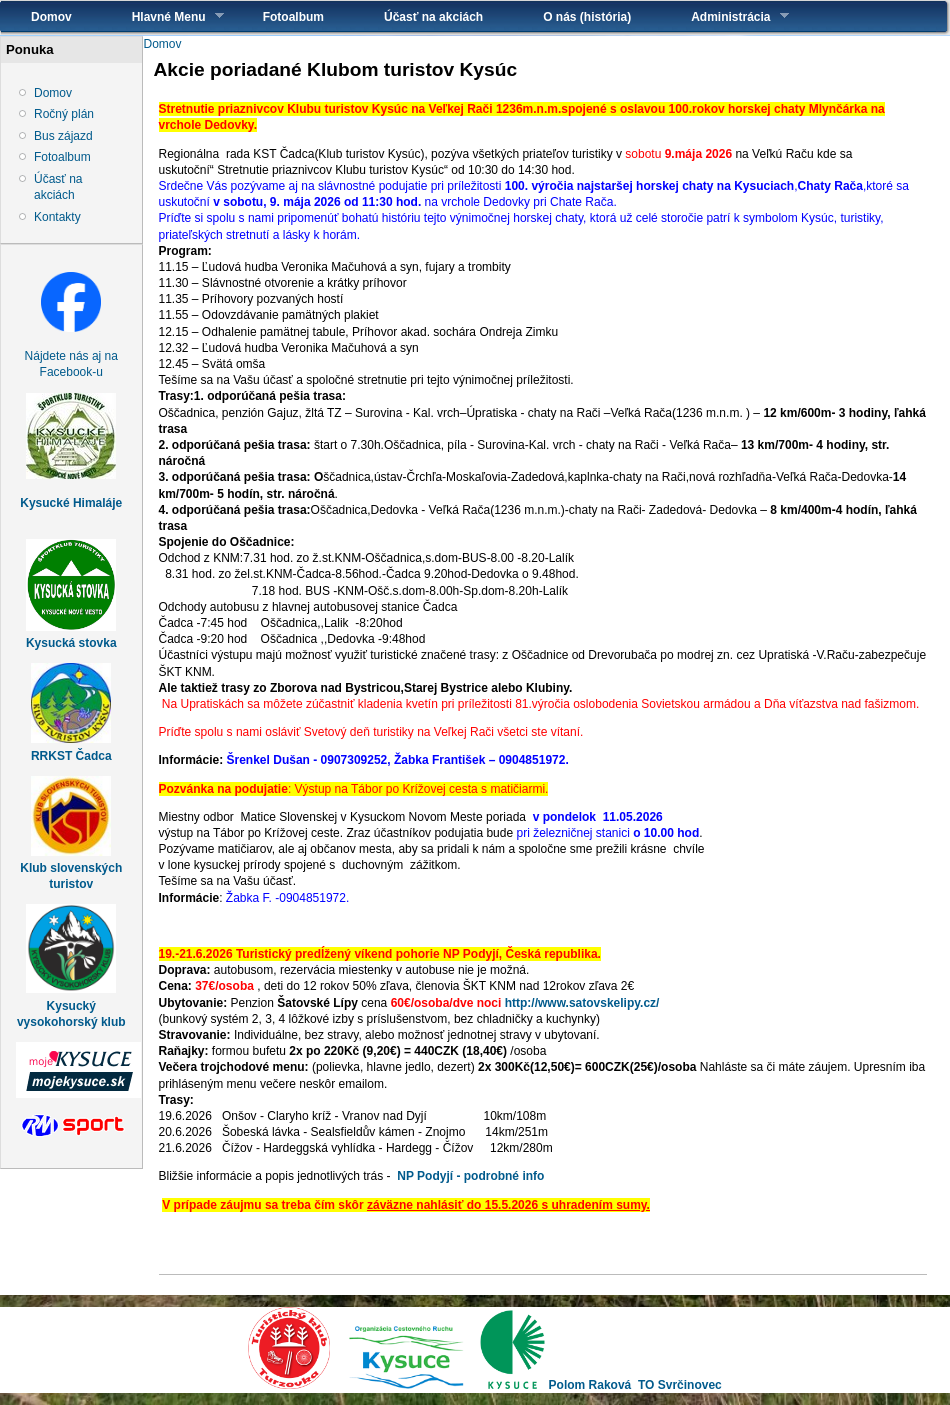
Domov (51, 17)
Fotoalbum (293, 17)
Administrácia (724, 16)
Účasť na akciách (433, 17)
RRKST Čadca (71, 756)
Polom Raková (590, 1385)
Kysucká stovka (71, 643)
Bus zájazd (63, 136)
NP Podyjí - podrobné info (470, 1176)
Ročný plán (64, 114)
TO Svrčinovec (680, 1385)
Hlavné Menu (163, 16)
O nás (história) (587, 17)
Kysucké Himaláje (71, 503)
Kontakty (57, 217)
